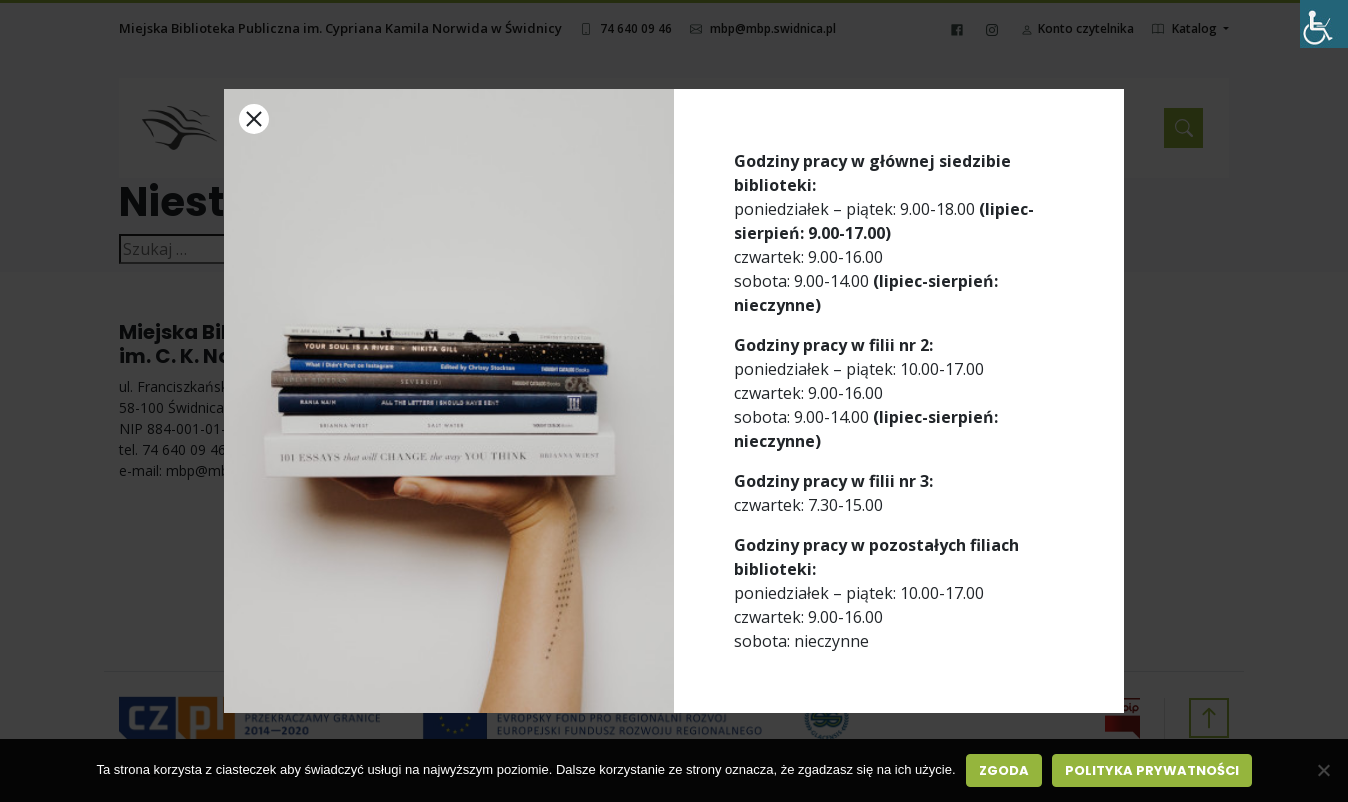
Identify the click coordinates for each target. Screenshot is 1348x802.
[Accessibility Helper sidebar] (1324, 24)
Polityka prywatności (1152, 770)
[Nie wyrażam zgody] (1323, 770)
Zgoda (1004, 770)
